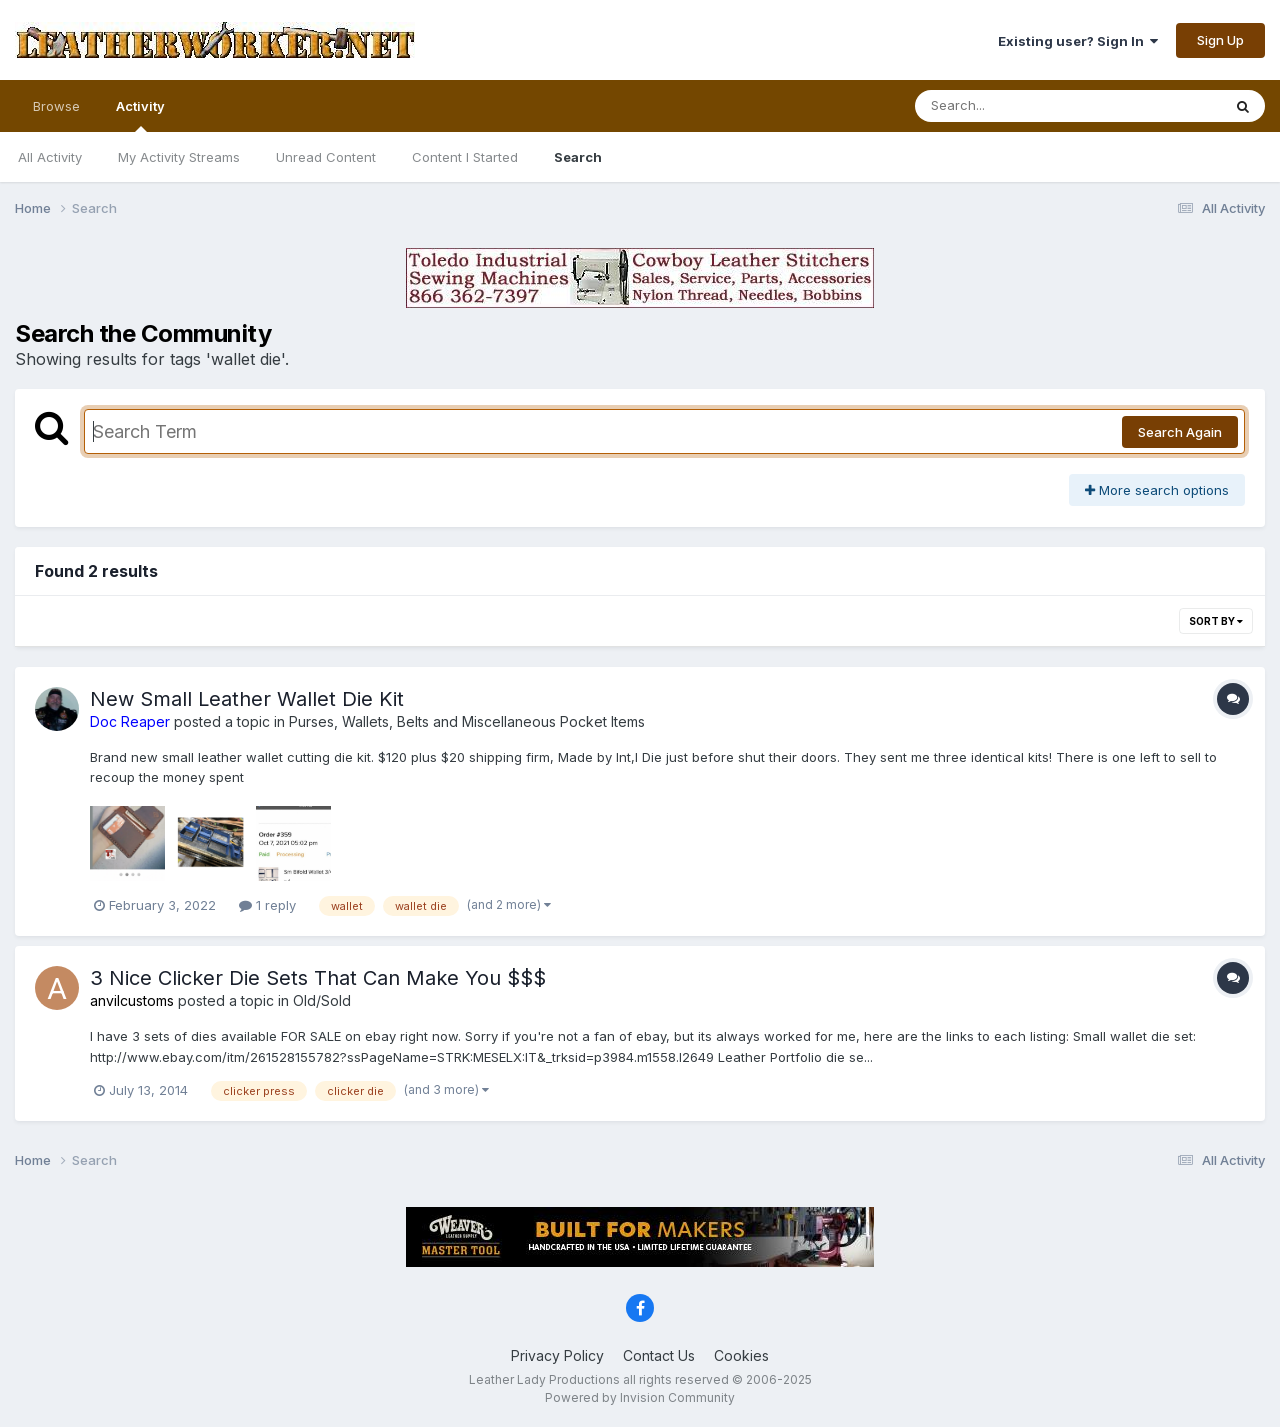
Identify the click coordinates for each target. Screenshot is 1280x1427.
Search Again (1180, 432)
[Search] (1013, 106)
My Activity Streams (179, 157)
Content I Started (465, 157)
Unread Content (326, 157)
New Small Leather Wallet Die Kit (247, 699)
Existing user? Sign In (1078, 41)
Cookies (741, 1355)
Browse (56, 106)
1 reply (267, 905)
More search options (1157, 490)
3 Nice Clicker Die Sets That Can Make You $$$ (318, 978)
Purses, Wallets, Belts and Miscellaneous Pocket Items (467, 721)
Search (578, 157)
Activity (140, 115)
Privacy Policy (557, 1355)
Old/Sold (322, 1000)
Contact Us (659, 1355)
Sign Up (1220, 40)
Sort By (1216, 621)
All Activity (50, 157)
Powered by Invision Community (640, 1397)
